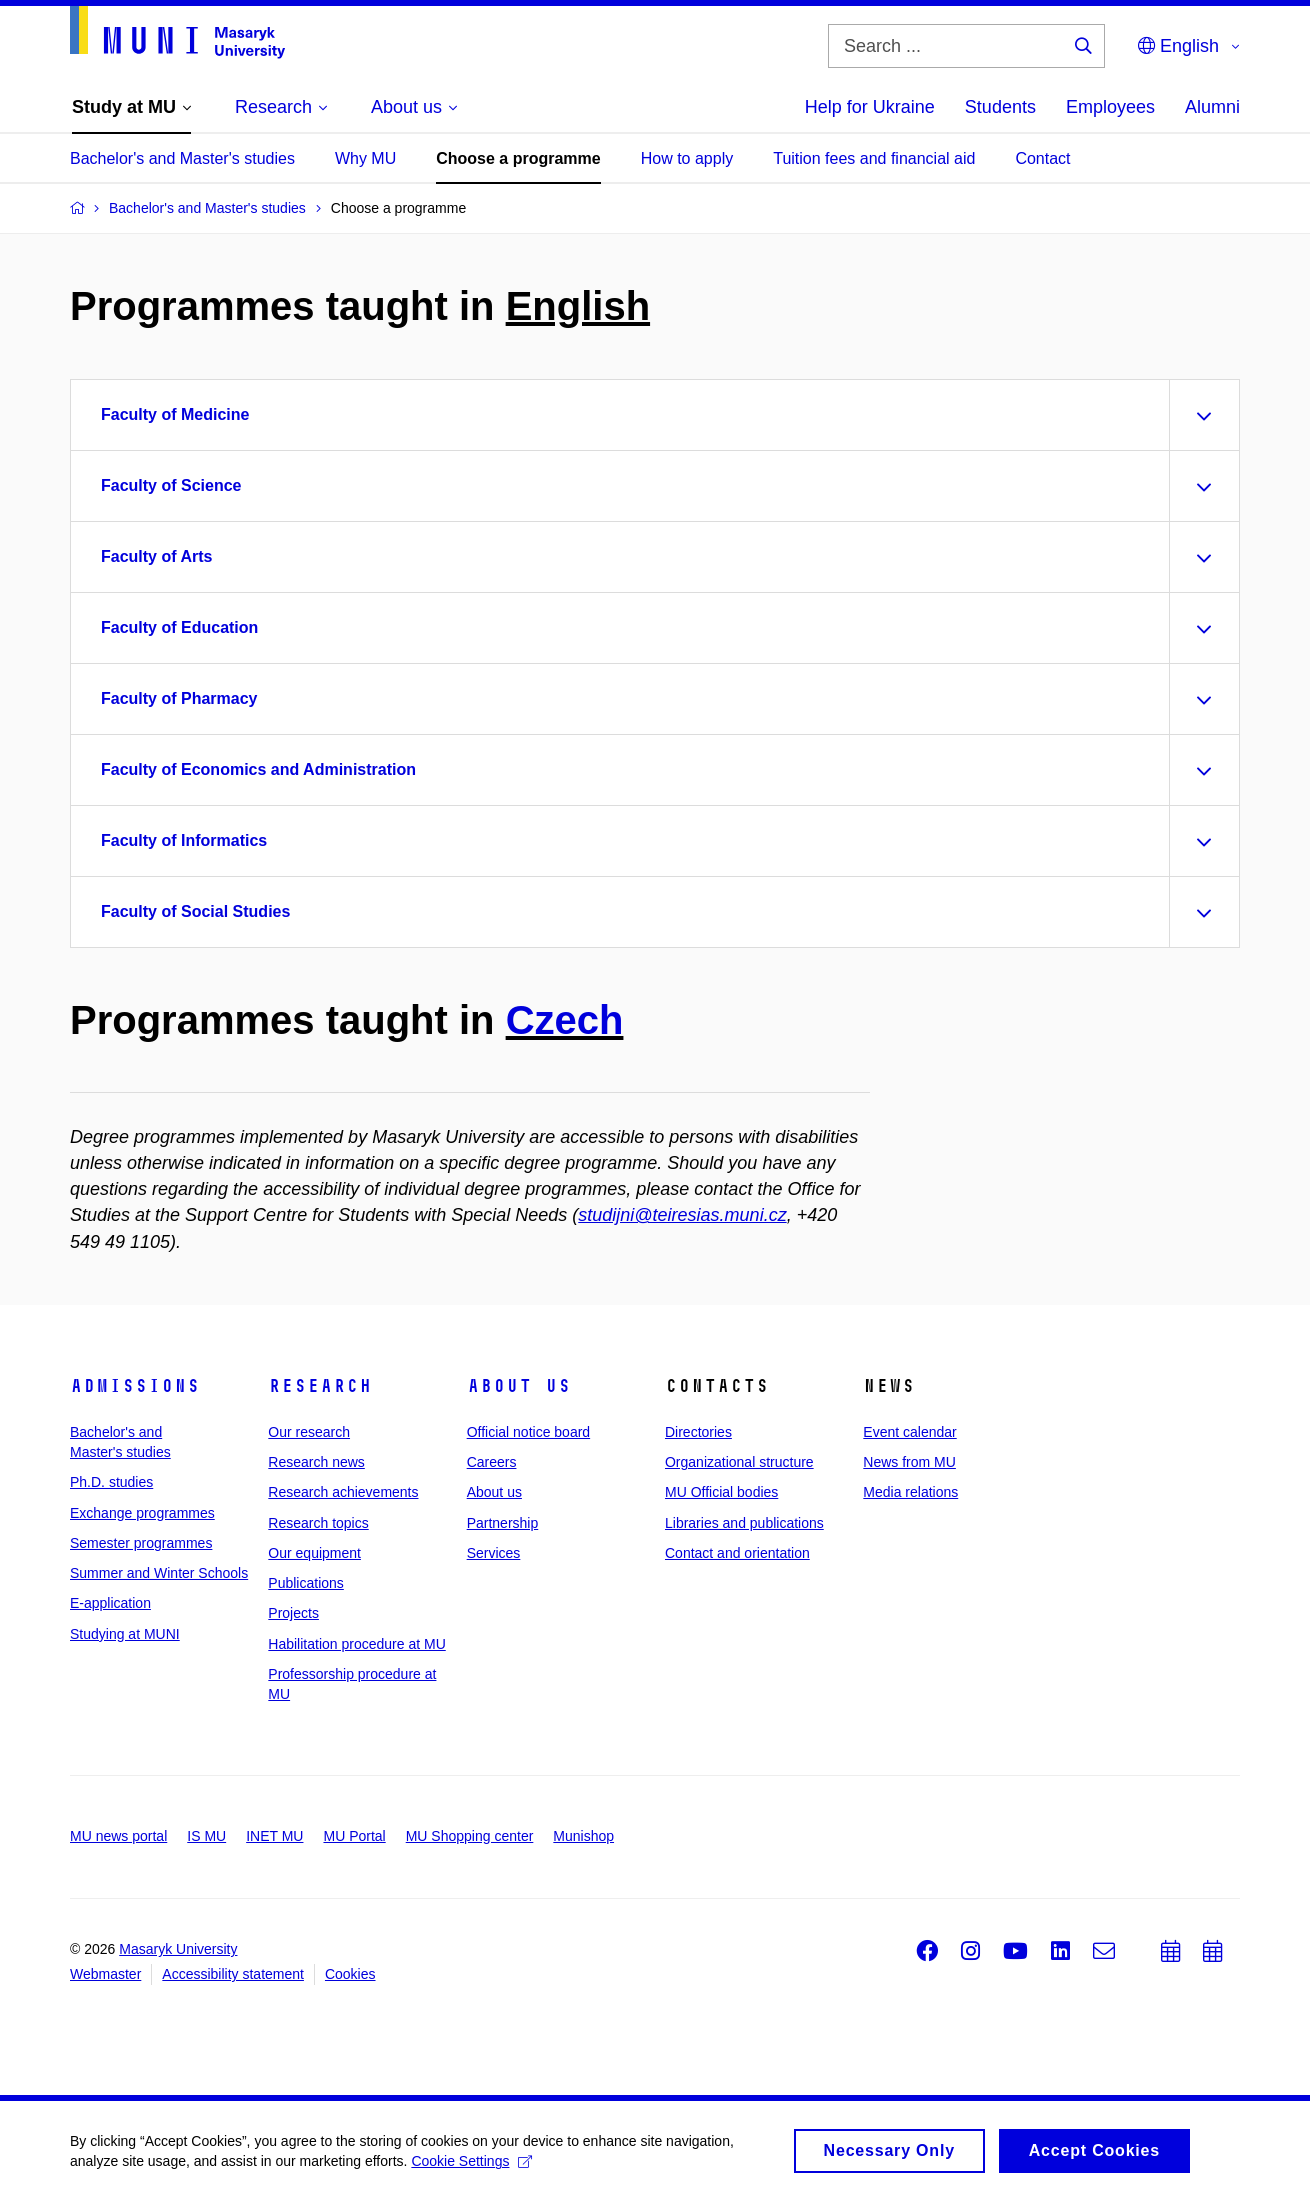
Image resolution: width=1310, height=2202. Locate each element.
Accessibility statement (233, 1974)
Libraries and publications (744, 1523)
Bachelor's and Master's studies (182, 158)
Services (494, 1553)
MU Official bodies (721, 1492)
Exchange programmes (142, 1513)
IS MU (206, 1836)
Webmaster (105, 1974)
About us (519, 1386)
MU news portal (118, 1836)
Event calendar (909, 1432)
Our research (309, 1432)
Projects (293, 1613)
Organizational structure (739, 1462)
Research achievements (343, 1492)
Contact (1042, 158)
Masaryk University (178, 1949)
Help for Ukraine (870, 107)
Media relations (910, 1492)
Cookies (350, 1974)
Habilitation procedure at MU (356, 1644)
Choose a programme (518, 158)
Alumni (1212, 107)
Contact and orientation (737, 1553)
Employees (1110, 107)
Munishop (583, 1836)
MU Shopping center (470, 1836)
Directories (698, 1432)
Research (320, 1386)
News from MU (909, 1462)
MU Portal (354, 1836)
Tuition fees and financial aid (874, 158)
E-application (110, 1603)
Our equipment (314, 1553)
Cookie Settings (471, 2168)
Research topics (318, 1523)
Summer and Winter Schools (159, 1573)
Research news (316, 1462)
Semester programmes (141, 1543)
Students (1000, 107)
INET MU (274, 1836)
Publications (306, 1583)
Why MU (365, 158)
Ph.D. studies (111, 1482)
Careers (492, 1462)
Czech (565, 1020)
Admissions (135, 1386)
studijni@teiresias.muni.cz (682, 1215)
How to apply (687, 158)
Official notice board (528, 1432)
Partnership (503, 1523)
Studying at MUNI (125, 1634)
